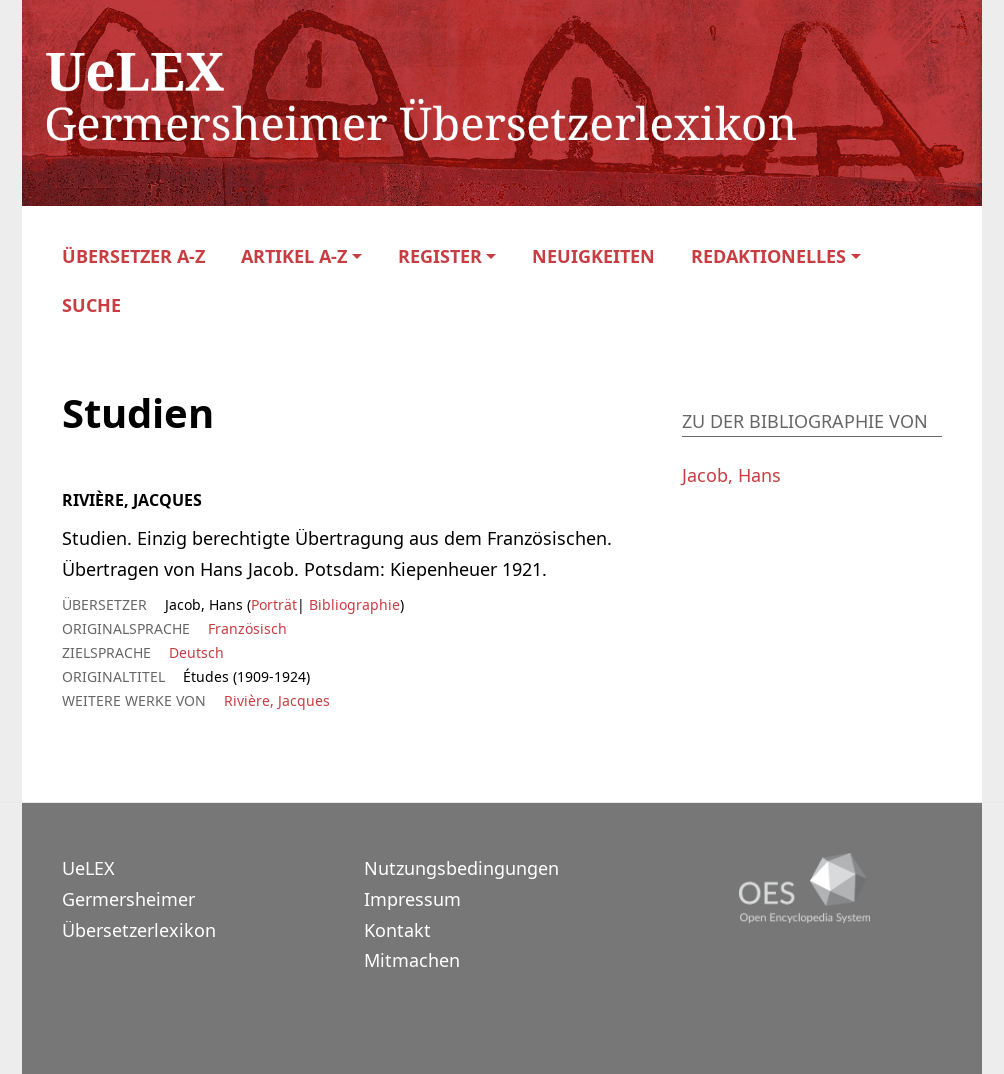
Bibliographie (352, 604)
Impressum (412, 899)
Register (440, 256)
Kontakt (397, 930)
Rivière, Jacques (277, 700)
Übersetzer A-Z (133, 256)
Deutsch (196, 652)
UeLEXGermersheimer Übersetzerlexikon (139, 898)
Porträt (274, 604)
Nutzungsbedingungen (461, 868)
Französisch (247, 628)
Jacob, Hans (731, 475)
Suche (91, 305)
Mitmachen (412, 960)
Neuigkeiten (593, 256)
